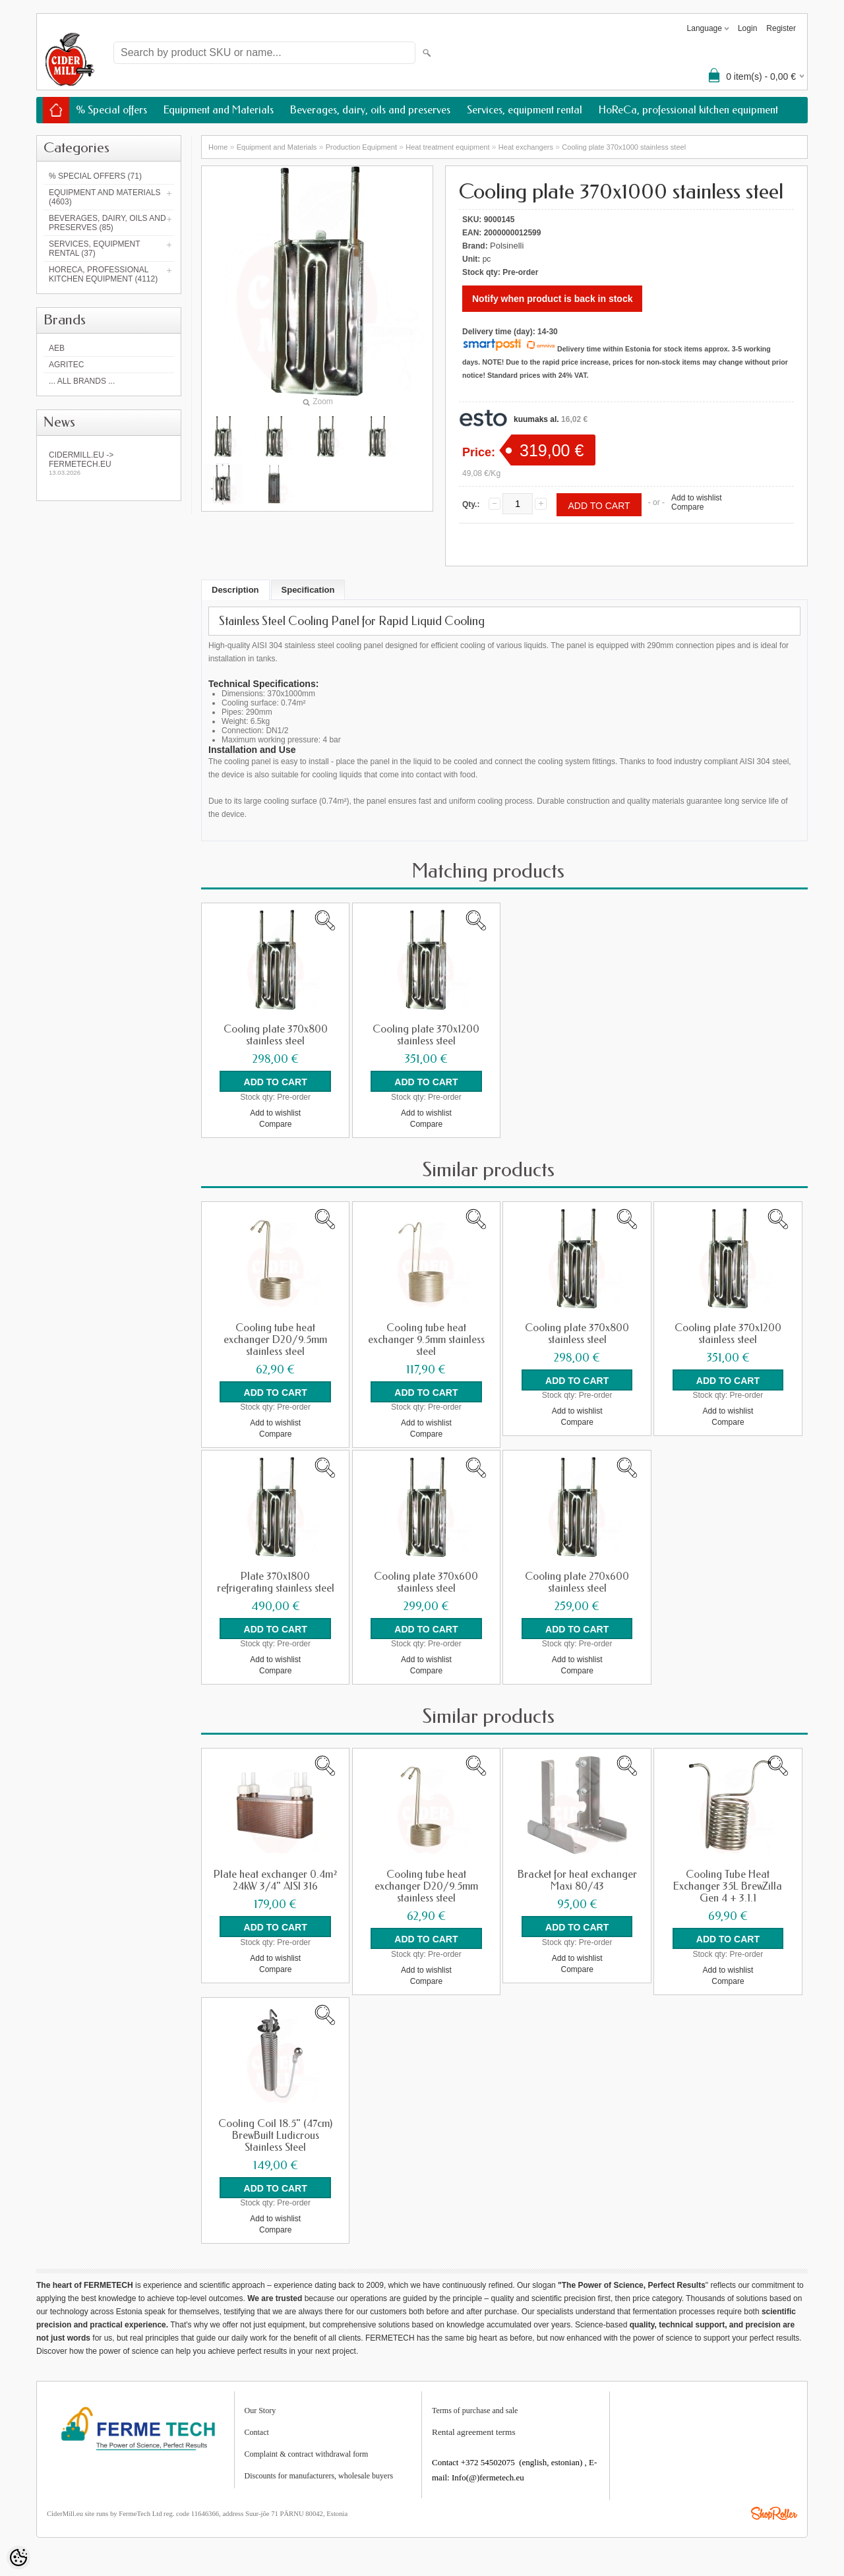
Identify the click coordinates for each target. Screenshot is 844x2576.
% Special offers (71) (95, 176)
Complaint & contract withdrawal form (307, 2452)
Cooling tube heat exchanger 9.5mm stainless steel (426, 1339)
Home (217, 147)
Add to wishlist (696, 497)
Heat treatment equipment (447, 147)
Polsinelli (507, 246)
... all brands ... (82, 381)
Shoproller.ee (774, 2512)
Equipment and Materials (219, 110)
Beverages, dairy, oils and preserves (370, 110)
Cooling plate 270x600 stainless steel (577, 1582)
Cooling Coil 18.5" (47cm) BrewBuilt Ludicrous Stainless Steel (275, 2134)
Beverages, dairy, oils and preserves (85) (107, 223)
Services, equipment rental (524, 110)
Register (781, 28)
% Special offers (111, 110)
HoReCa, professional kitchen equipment (688, 110)
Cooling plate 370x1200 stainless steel (426, 1035)
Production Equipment (361, 147)
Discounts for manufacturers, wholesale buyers (319, 2474)
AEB (57, 348)
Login (747, 28)
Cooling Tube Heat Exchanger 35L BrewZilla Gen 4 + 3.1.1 (727, 1885)
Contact (257, 2431)
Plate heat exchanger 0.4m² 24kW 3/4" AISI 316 (275, 1880)
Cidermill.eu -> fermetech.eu (109, 463)
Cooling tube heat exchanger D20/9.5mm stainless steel (275, 1339)
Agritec (66, 364)
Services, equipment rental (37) (94, 248)
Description (235, 590)
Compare (687, 507)
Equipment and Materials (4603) (105, 197)
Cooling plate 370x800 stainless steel (276, 1035)
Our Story (260, 2409)
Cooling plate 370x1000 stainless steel (624, 147)
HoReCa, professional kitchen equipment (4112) (103, 274)
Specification (308, 590)
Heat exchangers (525, 147)
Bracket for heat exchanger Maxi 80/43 (577, 1880)
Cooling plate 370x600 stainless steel (426, 1582)
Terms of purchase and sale (475, 2409)
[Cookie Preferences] (18, 2557)
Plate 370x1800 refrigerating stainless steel (275, 1582)
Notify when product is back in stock (552, 298)
